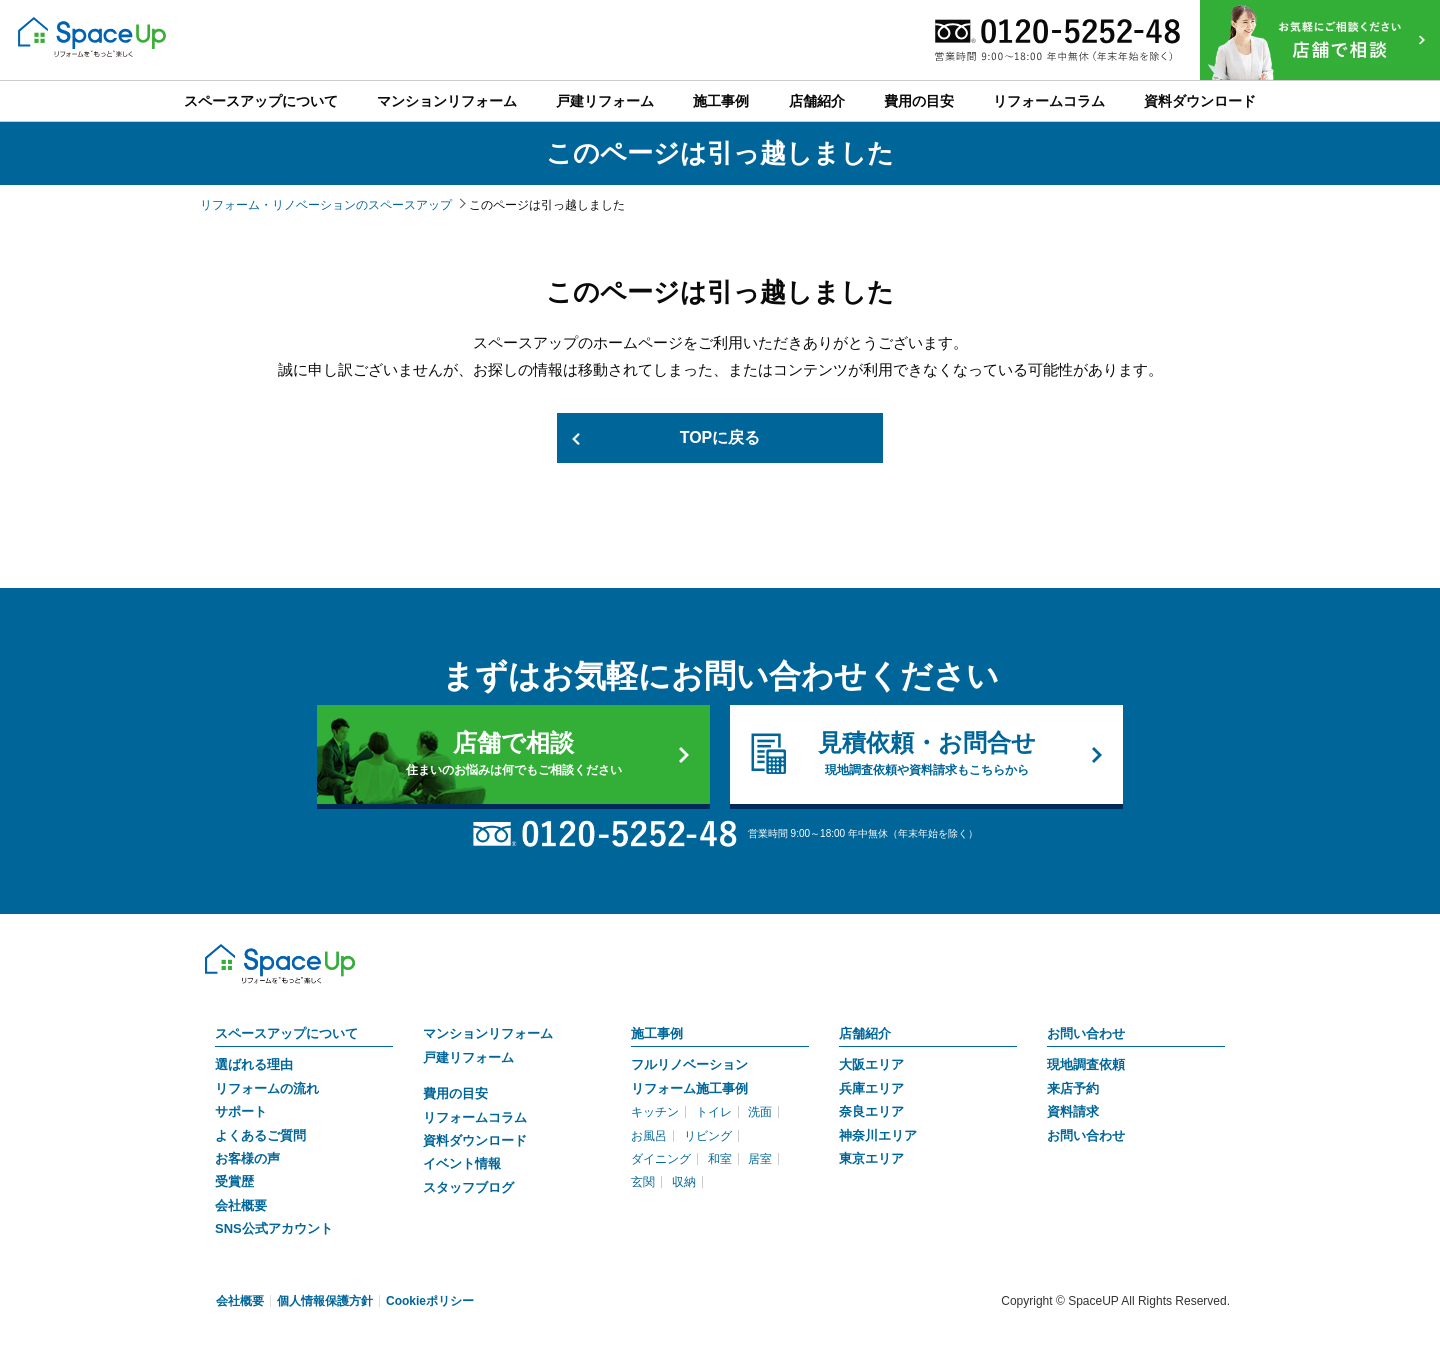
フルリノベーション (689, 1064)
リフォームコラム (475, 1117)
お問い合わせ (1086, 1033)
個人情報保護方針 (325, 1301)
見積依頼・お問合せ (926, 754)
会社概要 (241, 1205)
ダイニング (661, 1159)
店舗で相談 (513, 754)
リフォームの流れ (267, 1088)
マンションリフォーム (488, 1033)
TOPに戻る (720, 437)
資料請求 (1073, 1111)
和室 (720, 1159)
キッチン (655, 1112)
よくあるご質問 (260, 1135)
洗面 (760, 1112)
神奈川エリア (878, 1135)
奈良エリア (871, 1111)
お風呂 (649, 1136)
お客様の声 (247, 1158)
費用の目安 (455, 1093)
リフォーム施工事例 (689, 1088)
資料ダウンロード (475, 1140)
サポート (241, 1111)
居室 (760, 1159)
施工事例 (657, 1033)
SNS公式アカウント (274, 1228)
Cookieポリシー (430, 1301)
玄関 (643, 1182)
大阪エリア (871, 1064)
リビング (708, 1136)
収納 (684, 1182)
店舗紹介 (865, 1033)
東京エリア (871, 1158)
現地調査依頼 (1086, 1064)
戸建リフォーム (468, 1057)
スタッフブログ (468, 1187)
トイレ (714, 1112)
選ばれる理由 (254, 1064)
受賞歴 (234, 1181)
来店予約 (1073, 1088)
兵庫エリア (871, 1088)
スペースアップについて (286, 1033)
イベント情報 (462, 1163)
